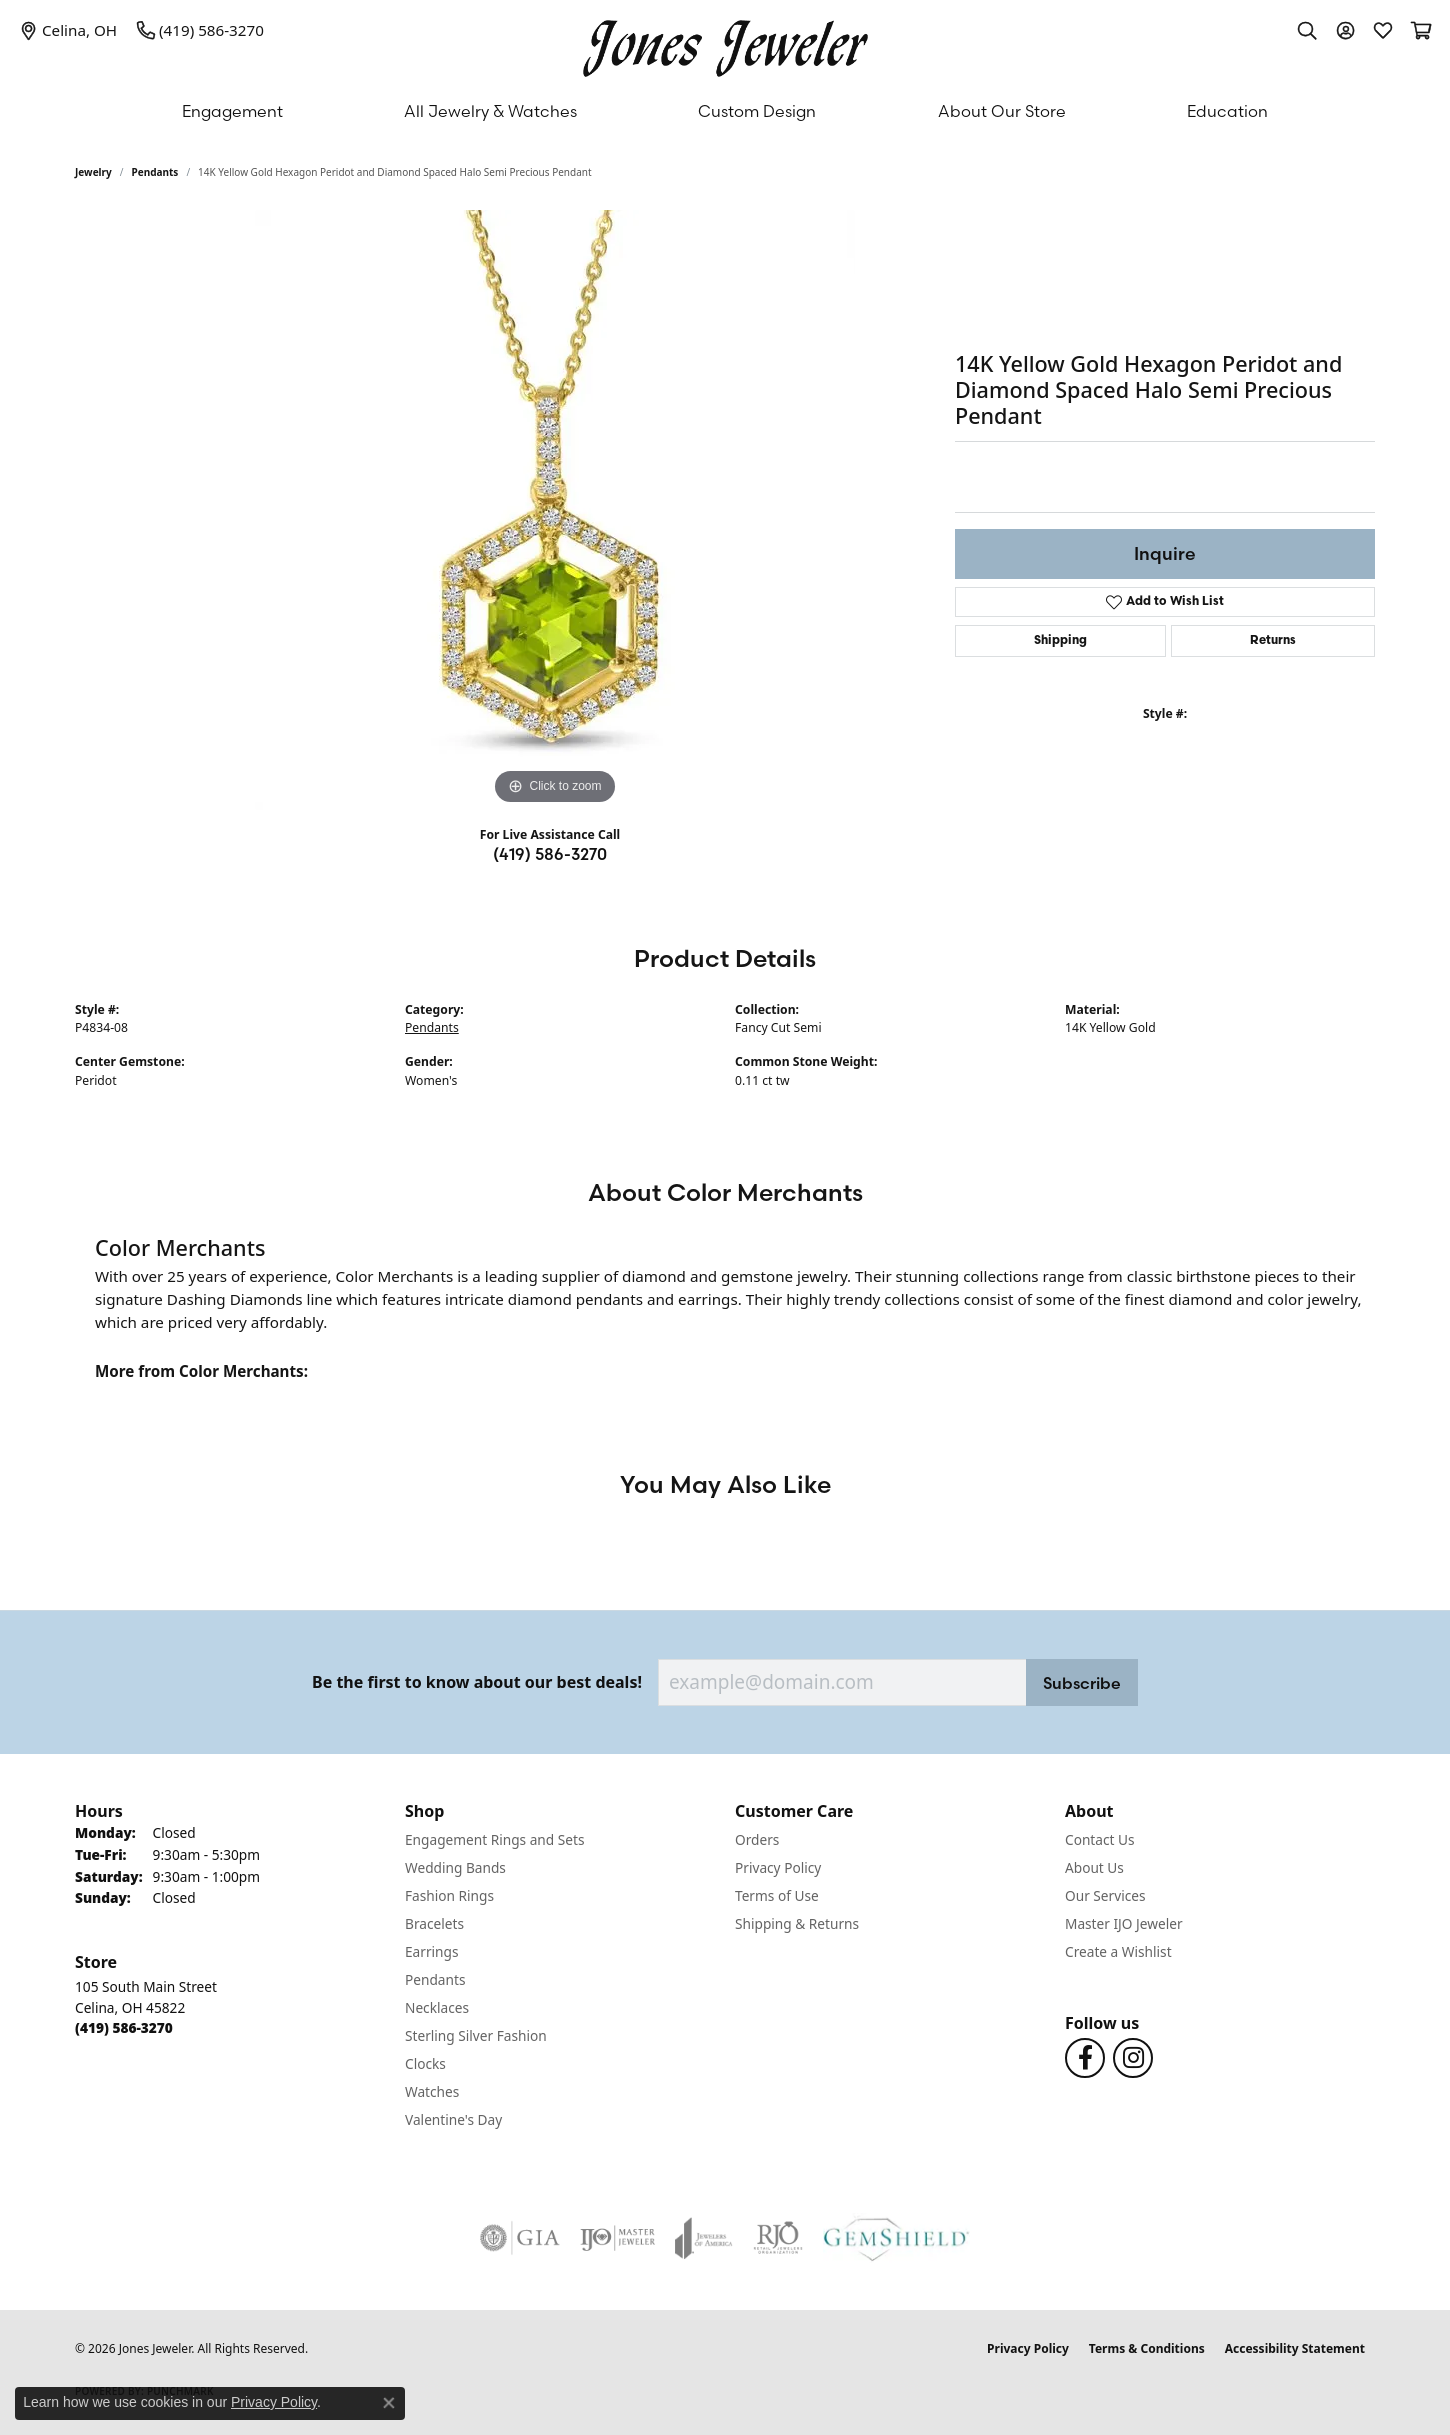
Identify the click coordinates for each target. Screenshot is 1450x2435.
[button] (1307, 30)
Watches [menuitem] (432, 2091)
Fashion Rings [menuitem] (449, 1895)
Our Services (1105, 1895)
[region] (555, 510)
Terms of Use (777, 1895)
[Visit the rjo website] (778, 2238)
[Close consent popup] (389, 2403)
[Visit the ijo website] (617, 2238)
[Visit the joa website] (704, 2238)
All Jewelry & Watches (490, 111)
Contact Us (1100, 1839)
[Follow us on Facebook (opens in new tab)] (1085, 2058)
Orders (757, 1839)
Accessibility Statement (1295, 2348)
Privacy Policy (778, 1867)
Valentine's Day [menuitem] (453, 2119)
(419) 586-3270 (550, 854)
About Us (1094, 1867)
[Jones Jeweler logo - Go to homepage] (725, 43)
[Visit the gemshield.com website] (896, 2238)
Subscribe (1082, 1683)
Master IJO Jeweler (1124, 1923)
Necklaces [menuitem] (437, 2007)
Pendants (155, 172)
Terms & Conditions (1147, 2348)
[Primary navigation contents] (725, 111)
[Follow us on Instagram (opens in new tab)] (1133, 2058)
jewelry (93, 172)
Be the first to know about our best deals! (477, 1682)
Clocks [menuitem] (425, 2063)
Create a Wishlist (1118, 1951)
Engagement (232, 111)
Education (1227, 111)
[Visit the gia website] (520, 2238)
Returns (1273, 641)
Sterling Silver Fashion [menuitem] (476, 2035)
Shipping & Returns (797, 1923)
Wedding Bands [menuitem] (455, 1867)
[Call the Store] (124, 2027)
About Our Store (1002, 111)
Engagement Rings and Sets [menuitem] (494, 1839)
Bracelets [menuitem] (434, 1923)
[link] (68, 30)
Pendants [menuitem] (435, 1979)
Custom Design (757, 111)
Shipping (1060, 641)
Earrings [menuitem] (432, 1951)
